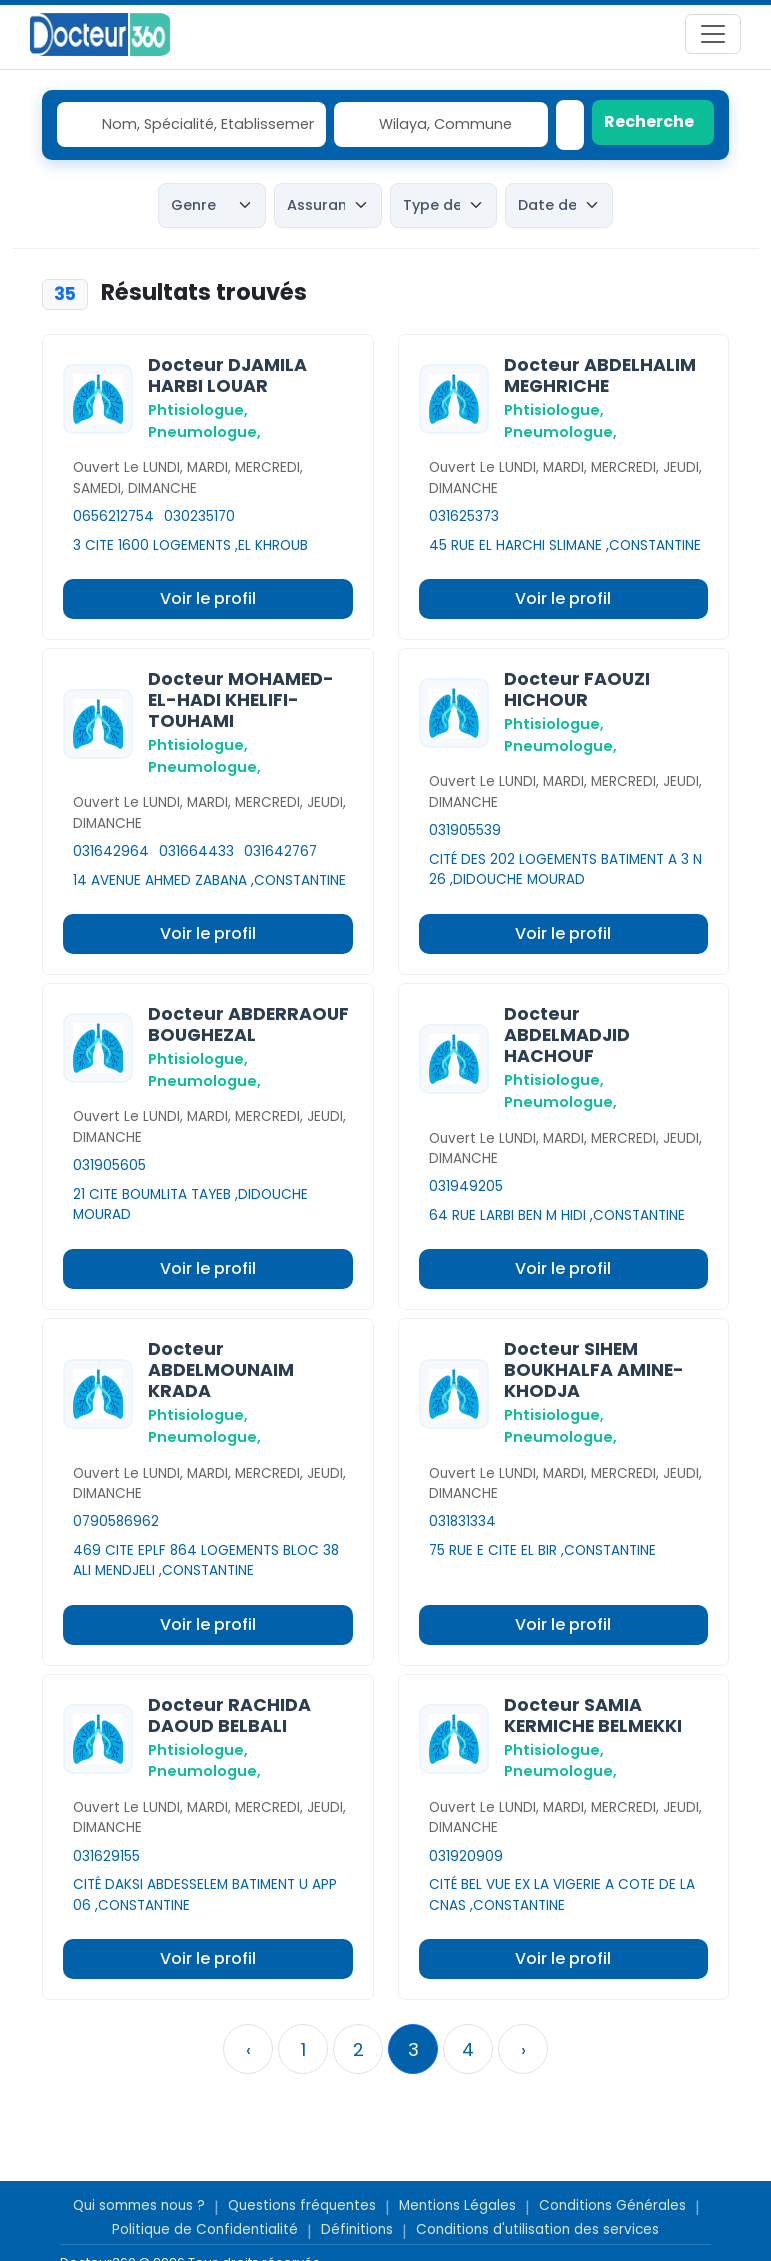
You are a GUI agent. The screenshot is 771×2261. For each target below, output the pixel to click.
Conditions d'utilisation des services (537, 2229)
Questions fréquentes (302, 2205)
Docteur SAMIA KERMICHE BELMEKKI (593, 1715)
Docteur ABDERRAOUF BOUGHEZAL (248, 1024)
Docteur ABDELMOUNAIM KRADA (221, 1370)
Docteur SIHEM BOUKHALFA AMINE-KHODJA (594, 1370)
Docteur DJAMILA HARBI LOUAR (227, 375)
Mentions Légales (457, 2205)
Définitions (357, 2229)
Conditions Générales (612, 2205)
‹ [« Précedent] (248, 2049)
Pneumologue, (204, 432)
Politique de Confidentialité (205, 2229)
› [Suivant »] (523, 2049)
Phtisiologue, (198, 410)
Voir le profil (208, 598)
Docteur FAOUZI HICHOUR (577, 689)
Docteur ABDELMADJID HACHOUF (567, 1035)
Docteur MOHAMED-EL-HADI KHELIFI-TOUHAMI (241, 700)
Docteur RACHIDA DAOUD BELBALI (229, 1715)
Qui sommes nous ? (139, 2205)
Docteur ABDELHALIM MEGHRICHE (600, 375)
